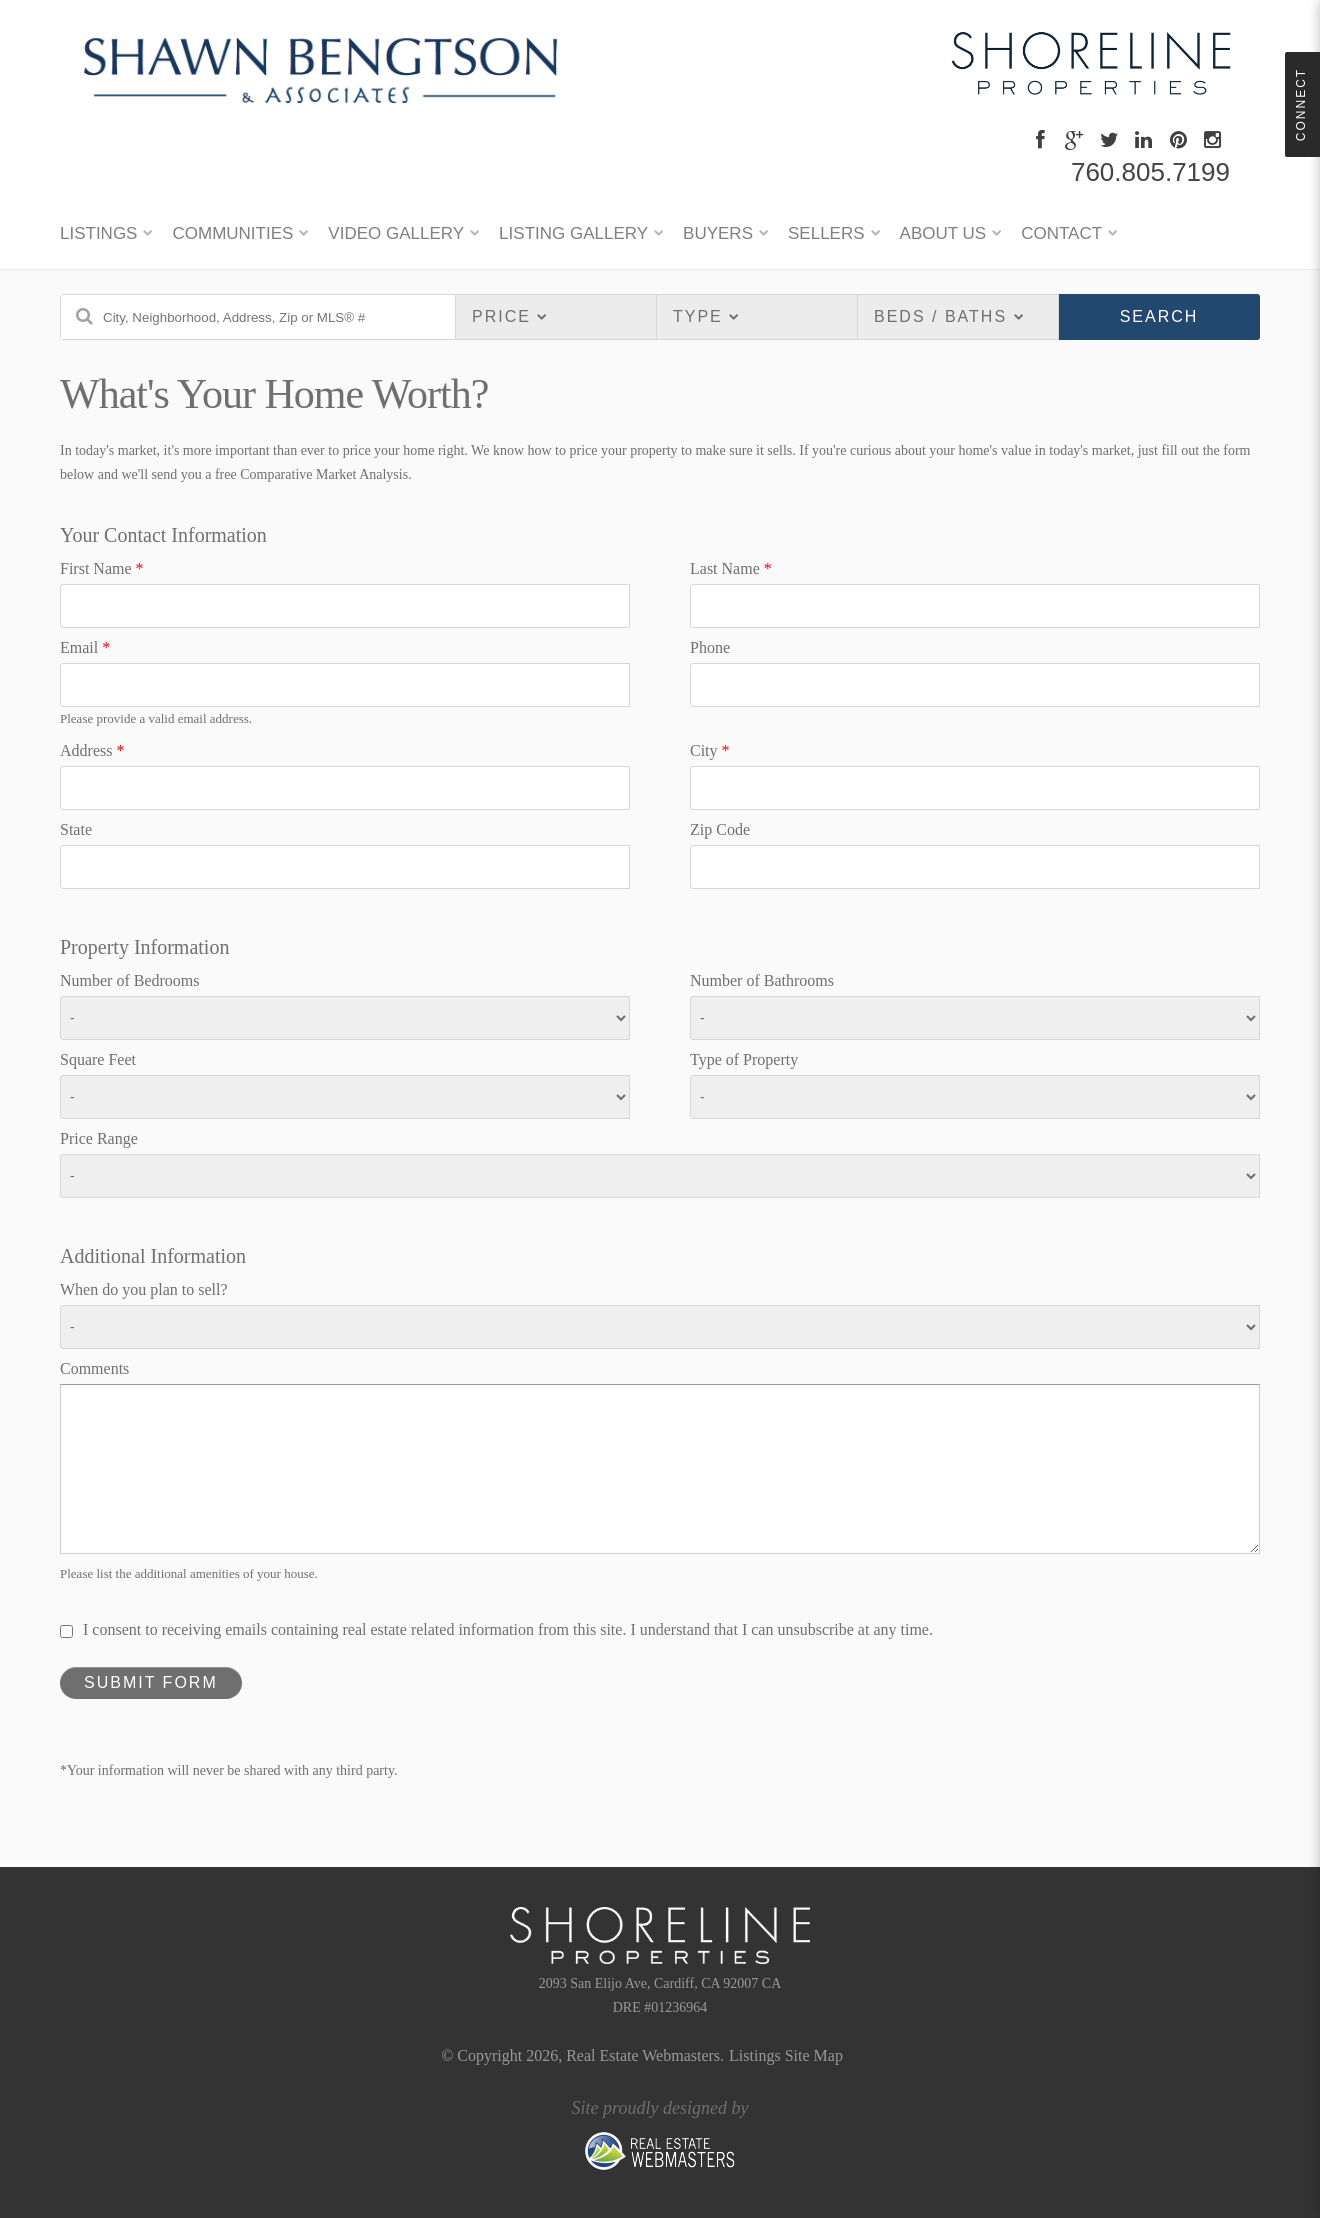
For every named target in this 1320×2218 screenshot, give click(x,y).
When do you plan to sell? (144, 1289)
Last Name (731, 568)
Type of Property (744, 1059)
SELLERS (826, 233)
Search (1159, 316)
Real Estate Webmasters (643, 2055)
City (710, 750)
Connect (1301, 104)
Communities (232, 233)
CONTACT (1061, 233)
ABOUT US (943, 233)
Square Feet (98, 1059)
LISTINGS (98, 233)
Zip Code (720, 829)
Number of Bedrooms (130, 980)
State (76, 829)
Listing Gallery (573, 233)
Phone (710, 647)
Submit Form (151, 1682)
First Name (102, 568)
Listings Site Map (786, 2055)
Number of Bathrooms (762, 980)
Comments (94, 1368)
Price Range (99, 1138)
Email (85, 647)
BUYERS (718, 233)
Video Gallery (396, 233)
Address (92, 750)
